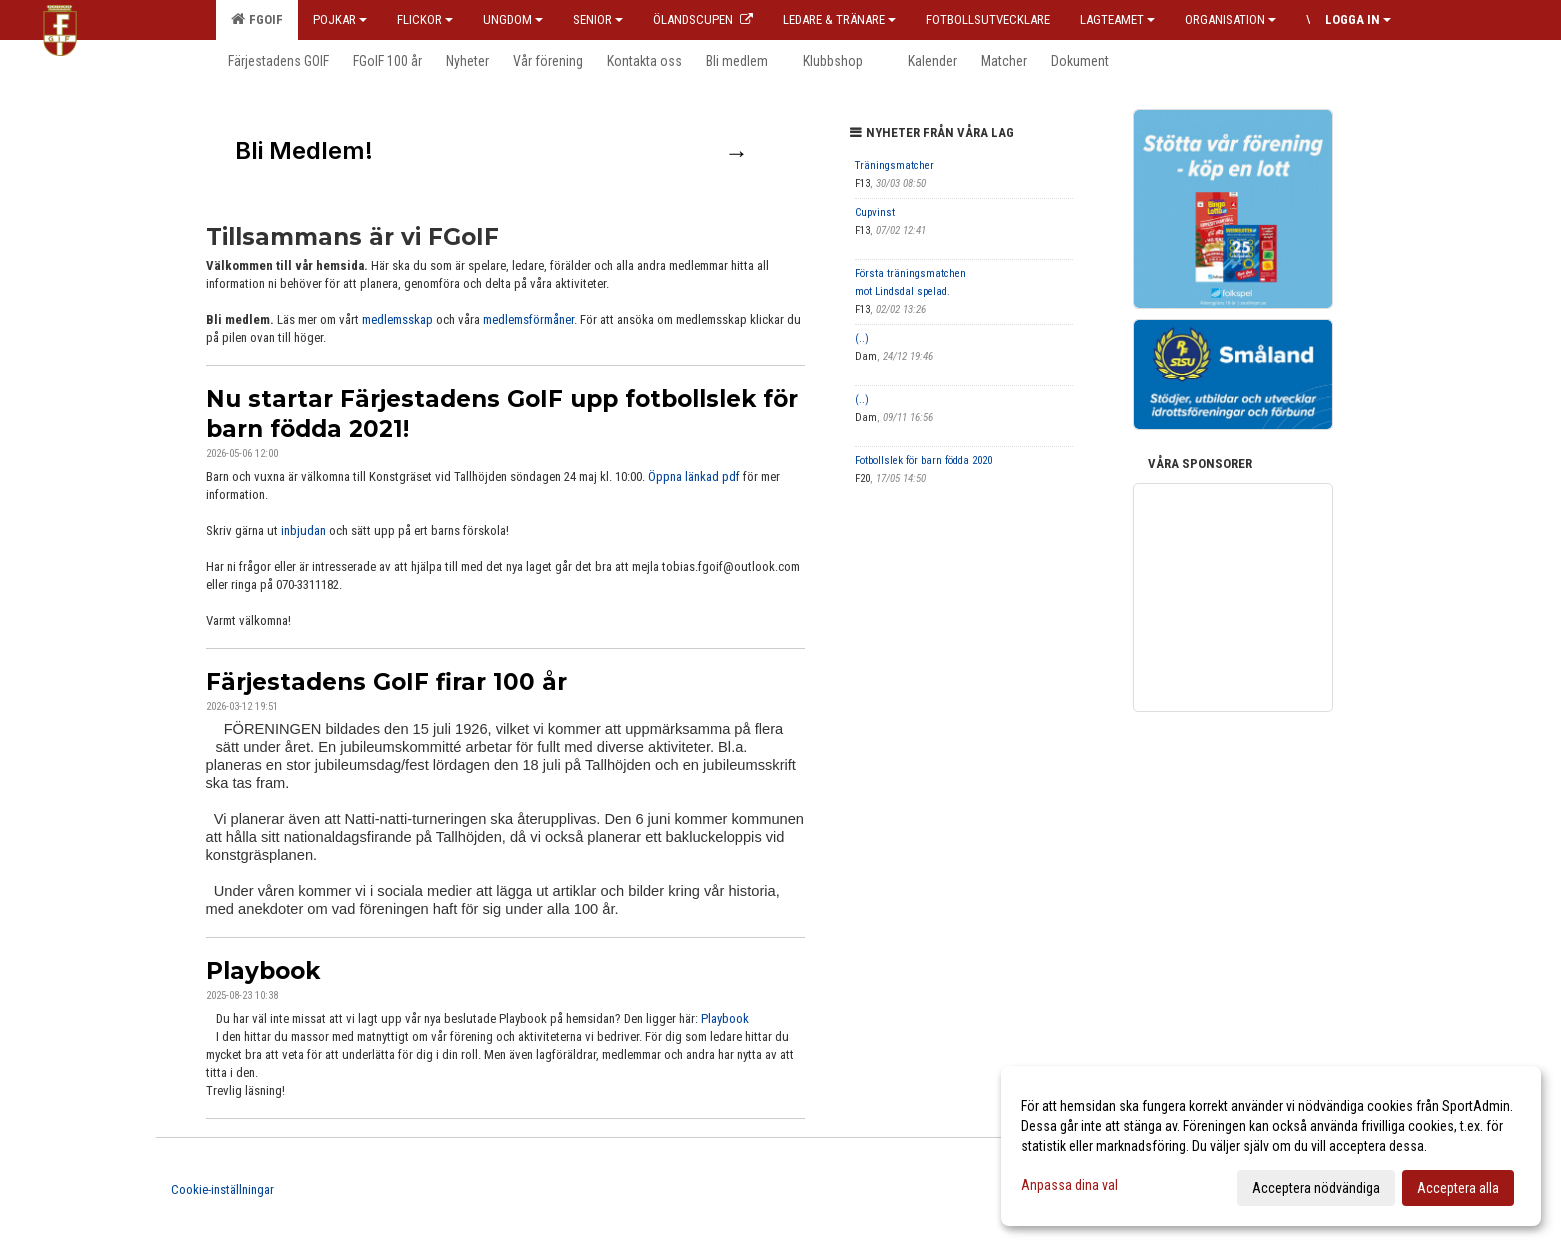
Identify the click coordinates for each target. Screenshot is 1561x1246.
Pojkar (340, 19)
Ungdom (513, 19)
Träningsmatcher (894, 165)
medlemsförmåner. (530, 319)
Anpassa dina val (1069, 1185)
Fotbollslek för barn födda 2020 (923, 460)
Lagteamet (1117, 19)
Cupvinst (875, 212)
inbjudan (303, 530)
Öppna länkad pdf (694, 476)
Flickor (425, 19)
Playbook (263, 971)
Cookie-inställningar (222, 1189)
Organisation (1230, 19)
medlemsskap (399, 319)
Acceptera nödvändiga (1316, 1188)
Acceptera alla (1458, 1188)
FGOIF (257, 19)
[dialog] (1271, 1146)
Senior (598, 19)
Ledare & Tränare (839, 19)
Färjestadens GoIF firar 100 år (386, 682)
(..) (862, 338)
